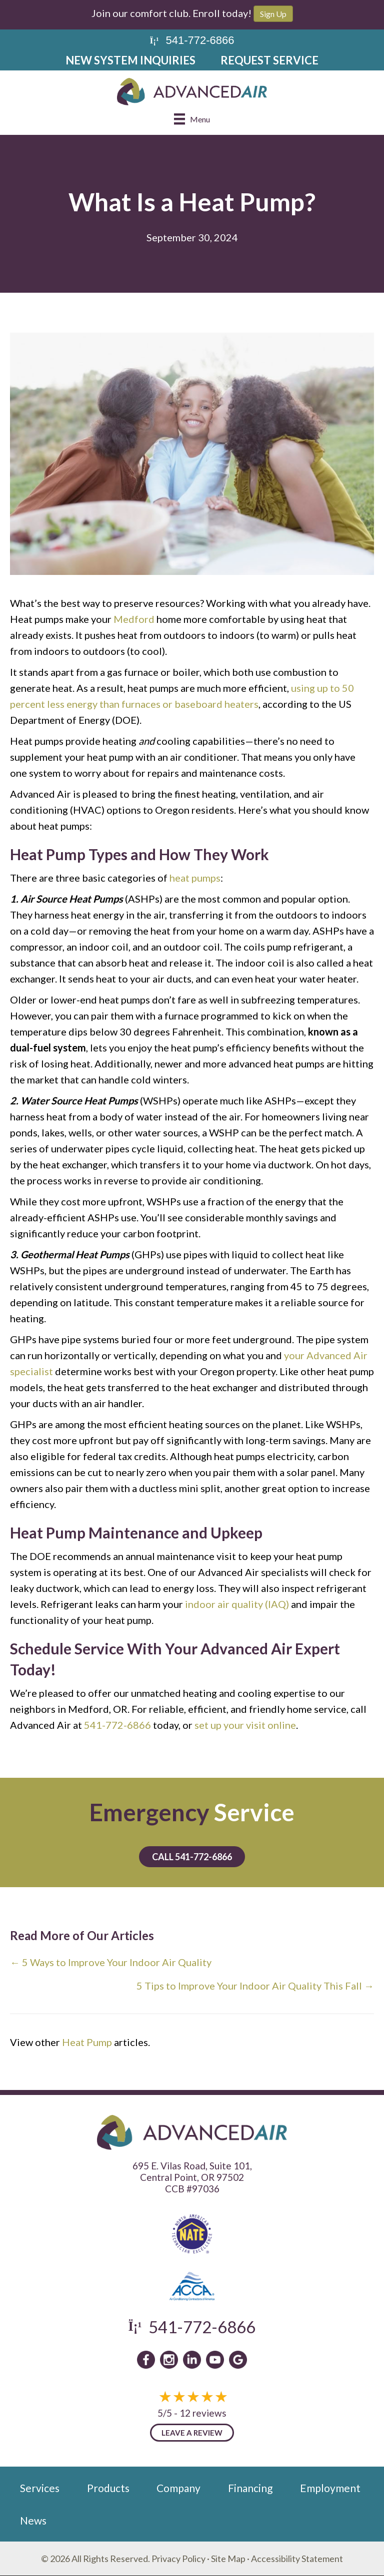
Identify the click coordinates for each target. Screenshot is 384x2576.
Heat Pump (87, 2042)
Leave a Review (192, 2432)
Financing (250, 2488)
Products (108, 2488)
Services (40, 2488)
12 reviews (203, 2413)
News (33, 2520)
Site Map (228, 2558)
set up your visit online (245, 1725)
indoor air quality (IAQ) (237, 1604)
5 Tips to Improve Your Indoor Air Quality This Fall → (255, 1986)
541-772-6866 (117, 1725)
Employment (330, 2488)
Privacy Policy (179, 2558)
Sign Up (273, 13)
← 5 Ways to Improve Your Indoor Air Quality (111, 1962)
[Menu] (192, 118)
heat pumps (195, 878)
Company (178, 2488)
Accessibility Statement (297, 2558)
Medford (134, 619)
